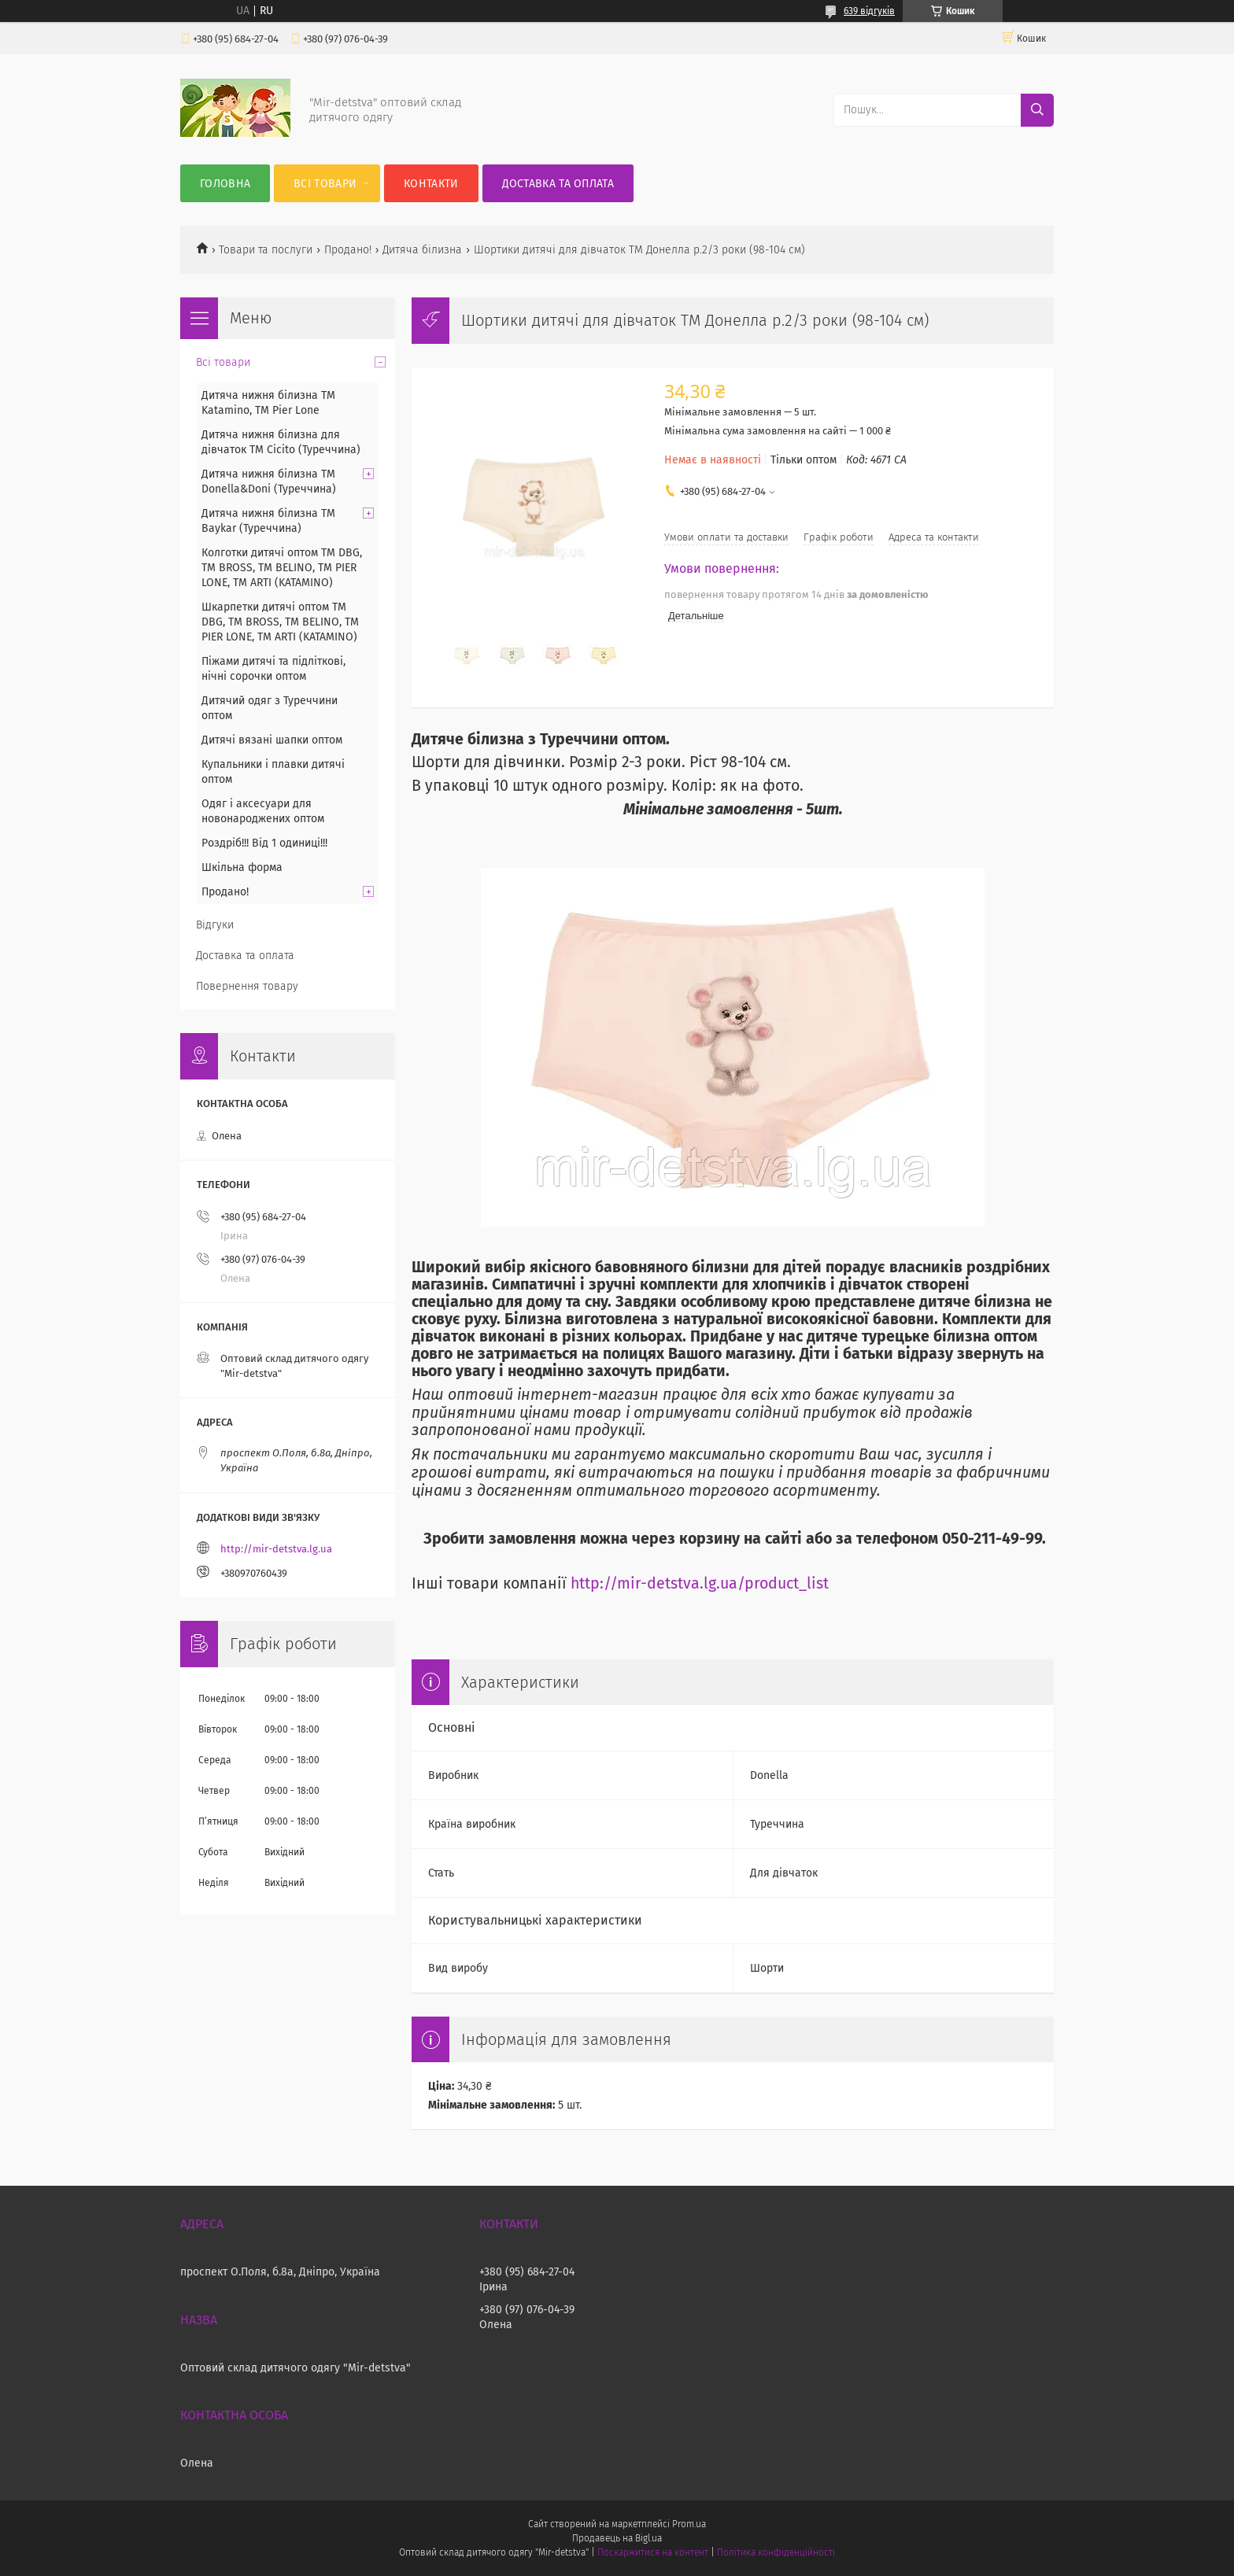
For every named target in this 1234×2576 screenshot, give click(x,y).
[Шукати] (1037, 110)
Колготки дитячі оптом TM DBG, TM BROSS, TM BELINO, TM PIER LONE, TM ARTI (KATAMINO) (281, 567)
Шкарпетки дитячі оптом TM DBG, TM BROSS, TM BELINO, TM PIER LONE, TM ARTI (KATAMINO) (280, 622)
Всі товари (325, 183)
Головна (225, 183)
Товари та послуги (265, 249)
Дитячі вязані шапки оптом (271, 740)
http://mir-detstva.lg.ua (276, 1549)
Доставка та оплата (558, 183)
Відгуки (215, 925)
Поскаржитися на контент (652, 2552)
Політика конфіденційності (776, 2552)
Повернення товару (247, 986)
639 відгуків (869, 11)
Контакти (431, 183)
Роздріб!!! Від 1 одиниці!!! (264, 843)
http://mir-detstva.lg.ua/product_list (700, 1583)
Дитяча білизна (422, 249)
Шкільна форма (242, 867)
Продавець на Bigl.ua (617, 2538)
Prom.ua (689, 2524)
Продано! (347, 249)
